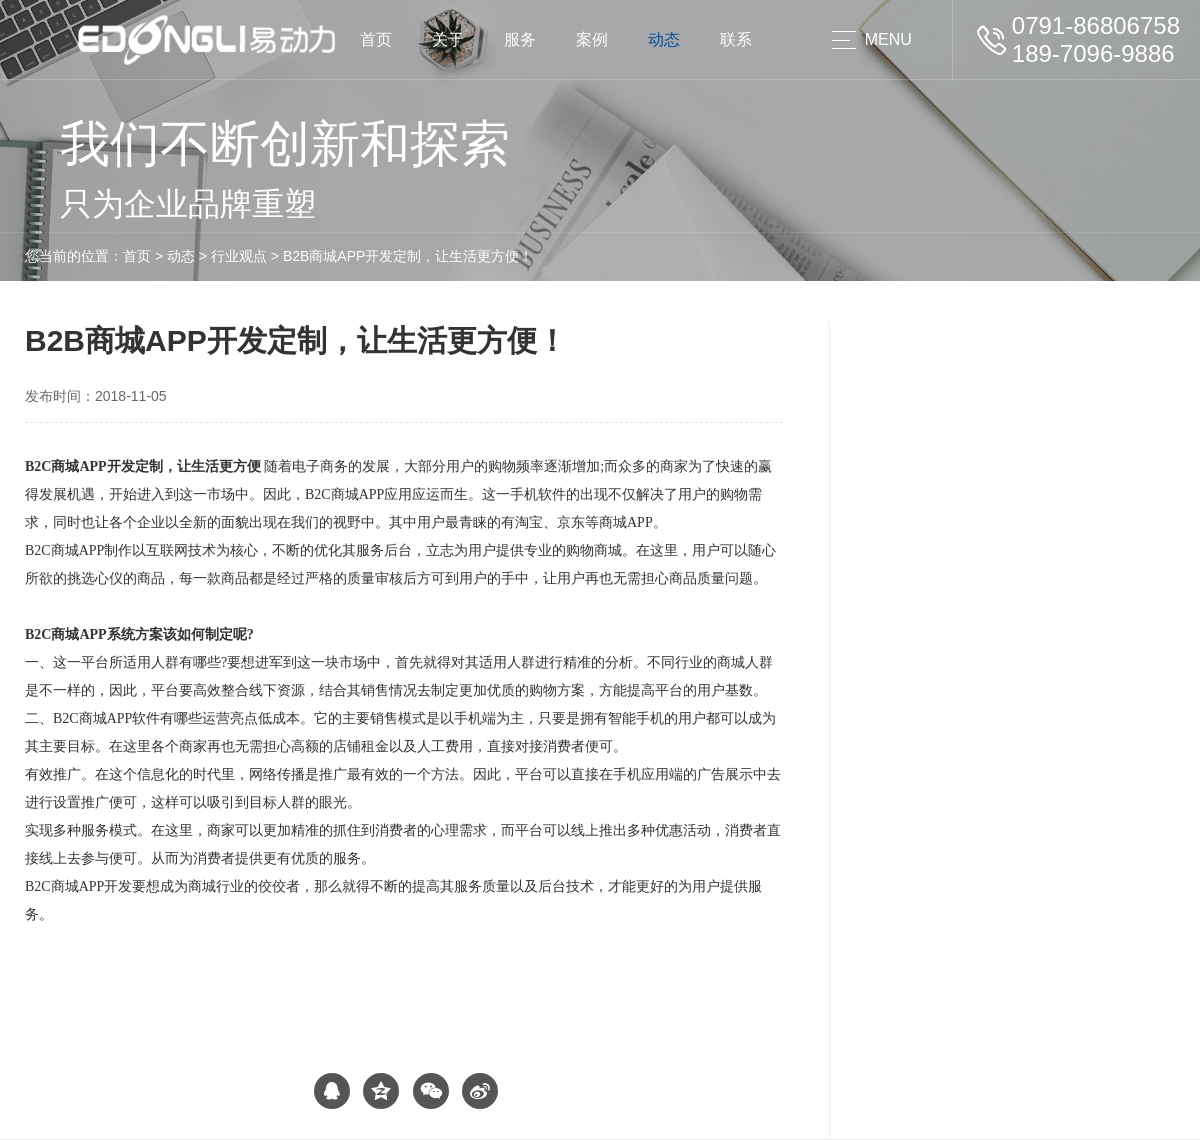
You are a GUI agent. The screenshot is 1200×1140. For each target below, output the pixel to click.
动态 (664, 39)
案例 (592, 39)
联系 (736, 39)
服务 (520, 39)
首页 (376, 39)
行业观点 (239, 256)
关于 (448, 39)
